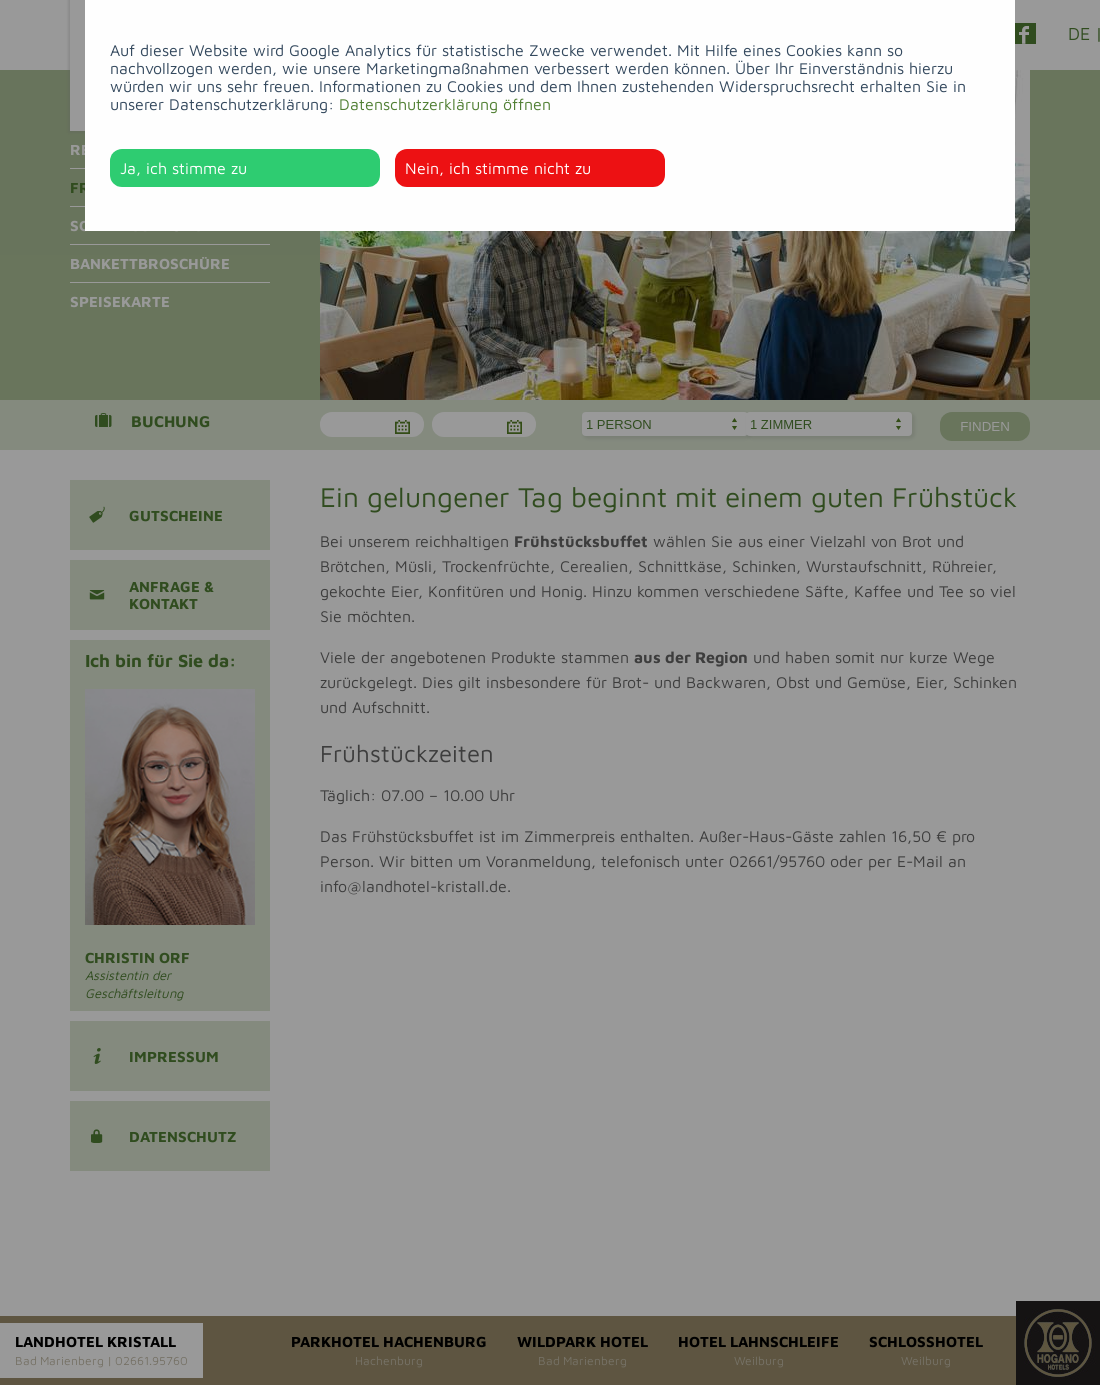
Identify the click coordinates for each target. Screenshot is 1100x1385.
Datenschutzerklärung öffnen (445, 104)
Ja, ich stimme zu (183, 168)
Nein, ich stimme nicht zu (498, 168)
